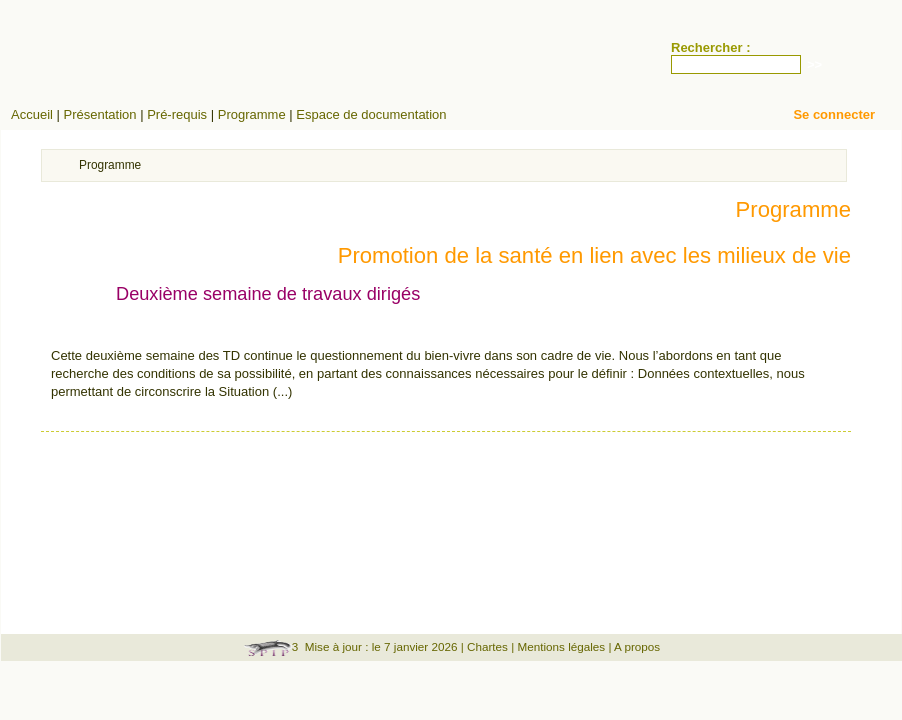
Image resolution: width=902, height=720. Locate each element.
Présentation (100, 114)
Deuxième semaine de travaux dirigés (268, 294)
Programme (252, 114)
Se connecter (834, 114)
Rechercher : (710, 47)
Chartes (487, 646)
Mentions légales (561, 646)
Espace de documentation (371, 114)
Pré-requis (177, 114)
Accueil (32, 114)
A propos (637, 646)
